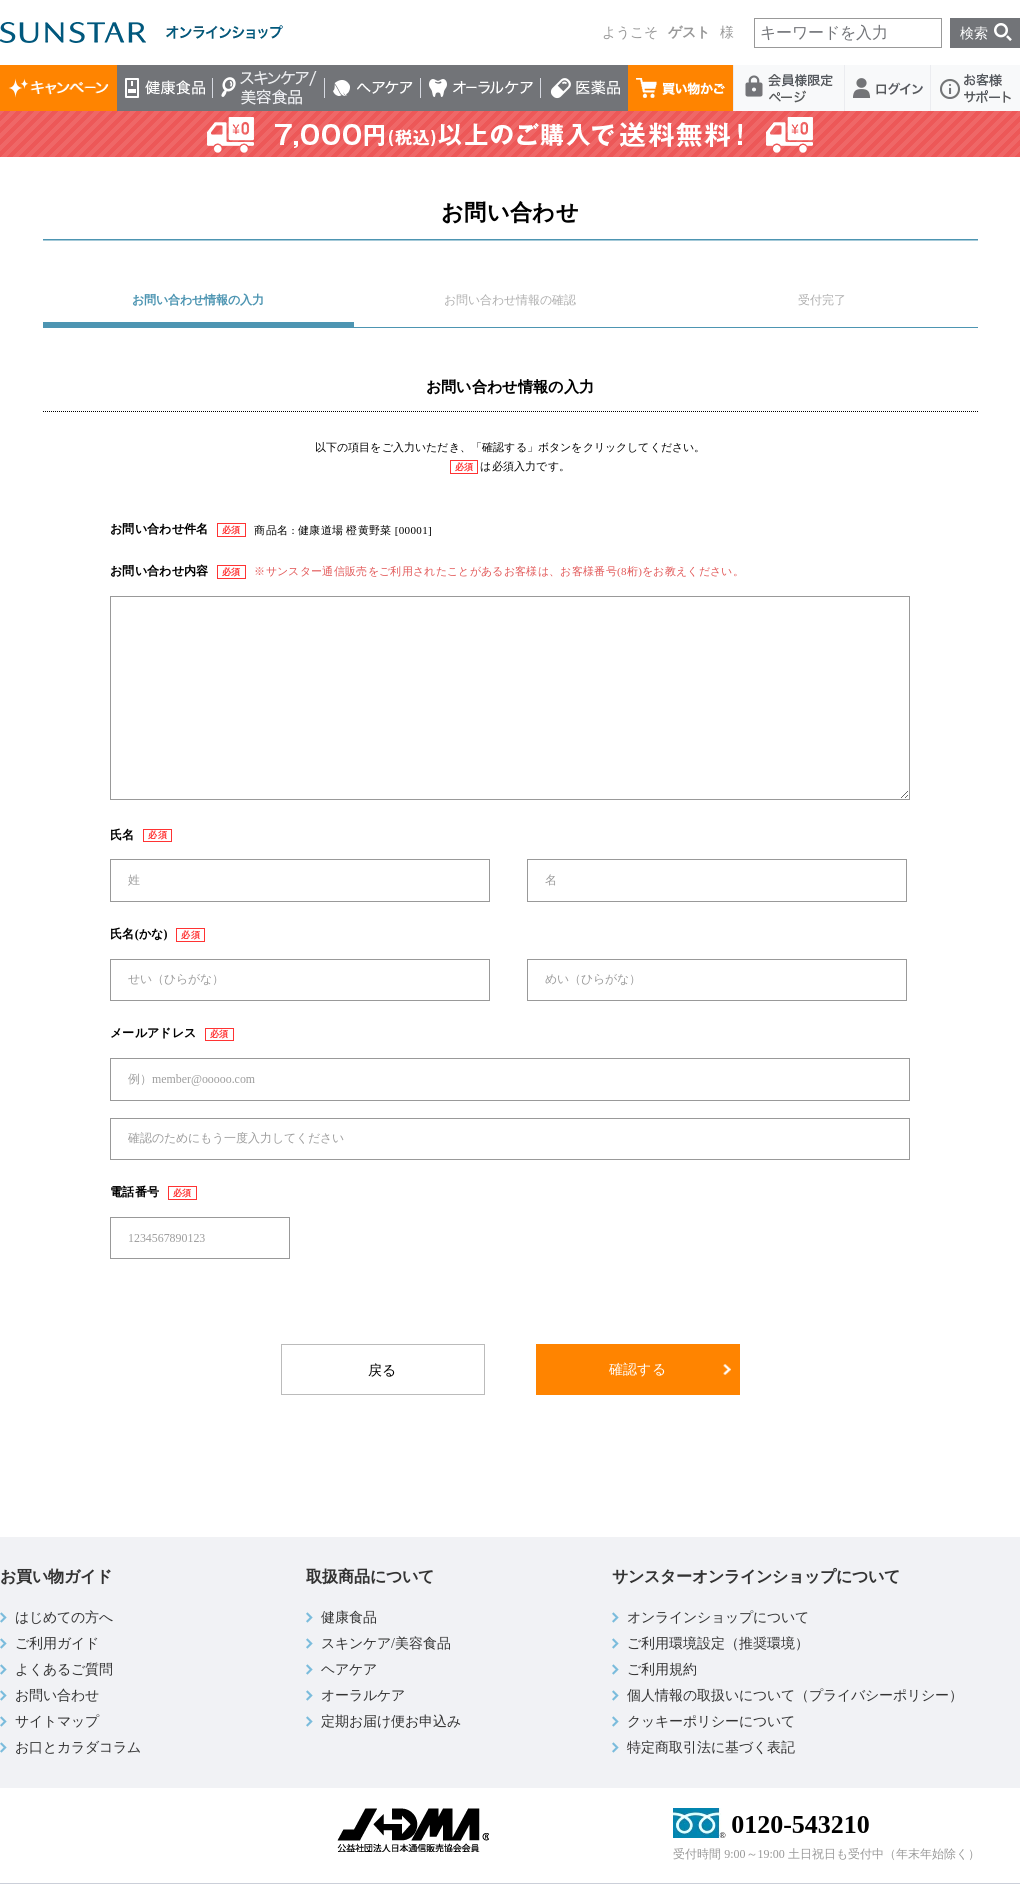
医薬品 (584, 88)
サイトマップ (57, 1721)
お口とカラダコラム (78, 1747)
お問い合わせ (57, 1695)
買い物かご (681, 88)
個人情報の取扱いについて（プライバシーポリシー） (795, 1695)
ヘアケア (373, 88)
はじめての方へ (64, 1617)
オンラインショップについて (718, 1617)
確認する (637, 1369)
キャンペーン (58, 88)
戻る (382, 1370)
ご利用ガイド (57, 1643)
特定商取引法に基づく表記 (711, 1747)
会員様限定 (789, 88)
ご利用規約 (662, 1669)
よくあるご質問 (64, 1669)
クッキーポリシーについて (711, 1721)
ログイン (888, 88)
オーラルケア (481, 88)
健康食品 (165, 88)
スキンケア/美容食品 (269, 88)
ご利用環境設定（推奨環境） (718, 1643)
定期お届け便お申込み (391, 1721)
